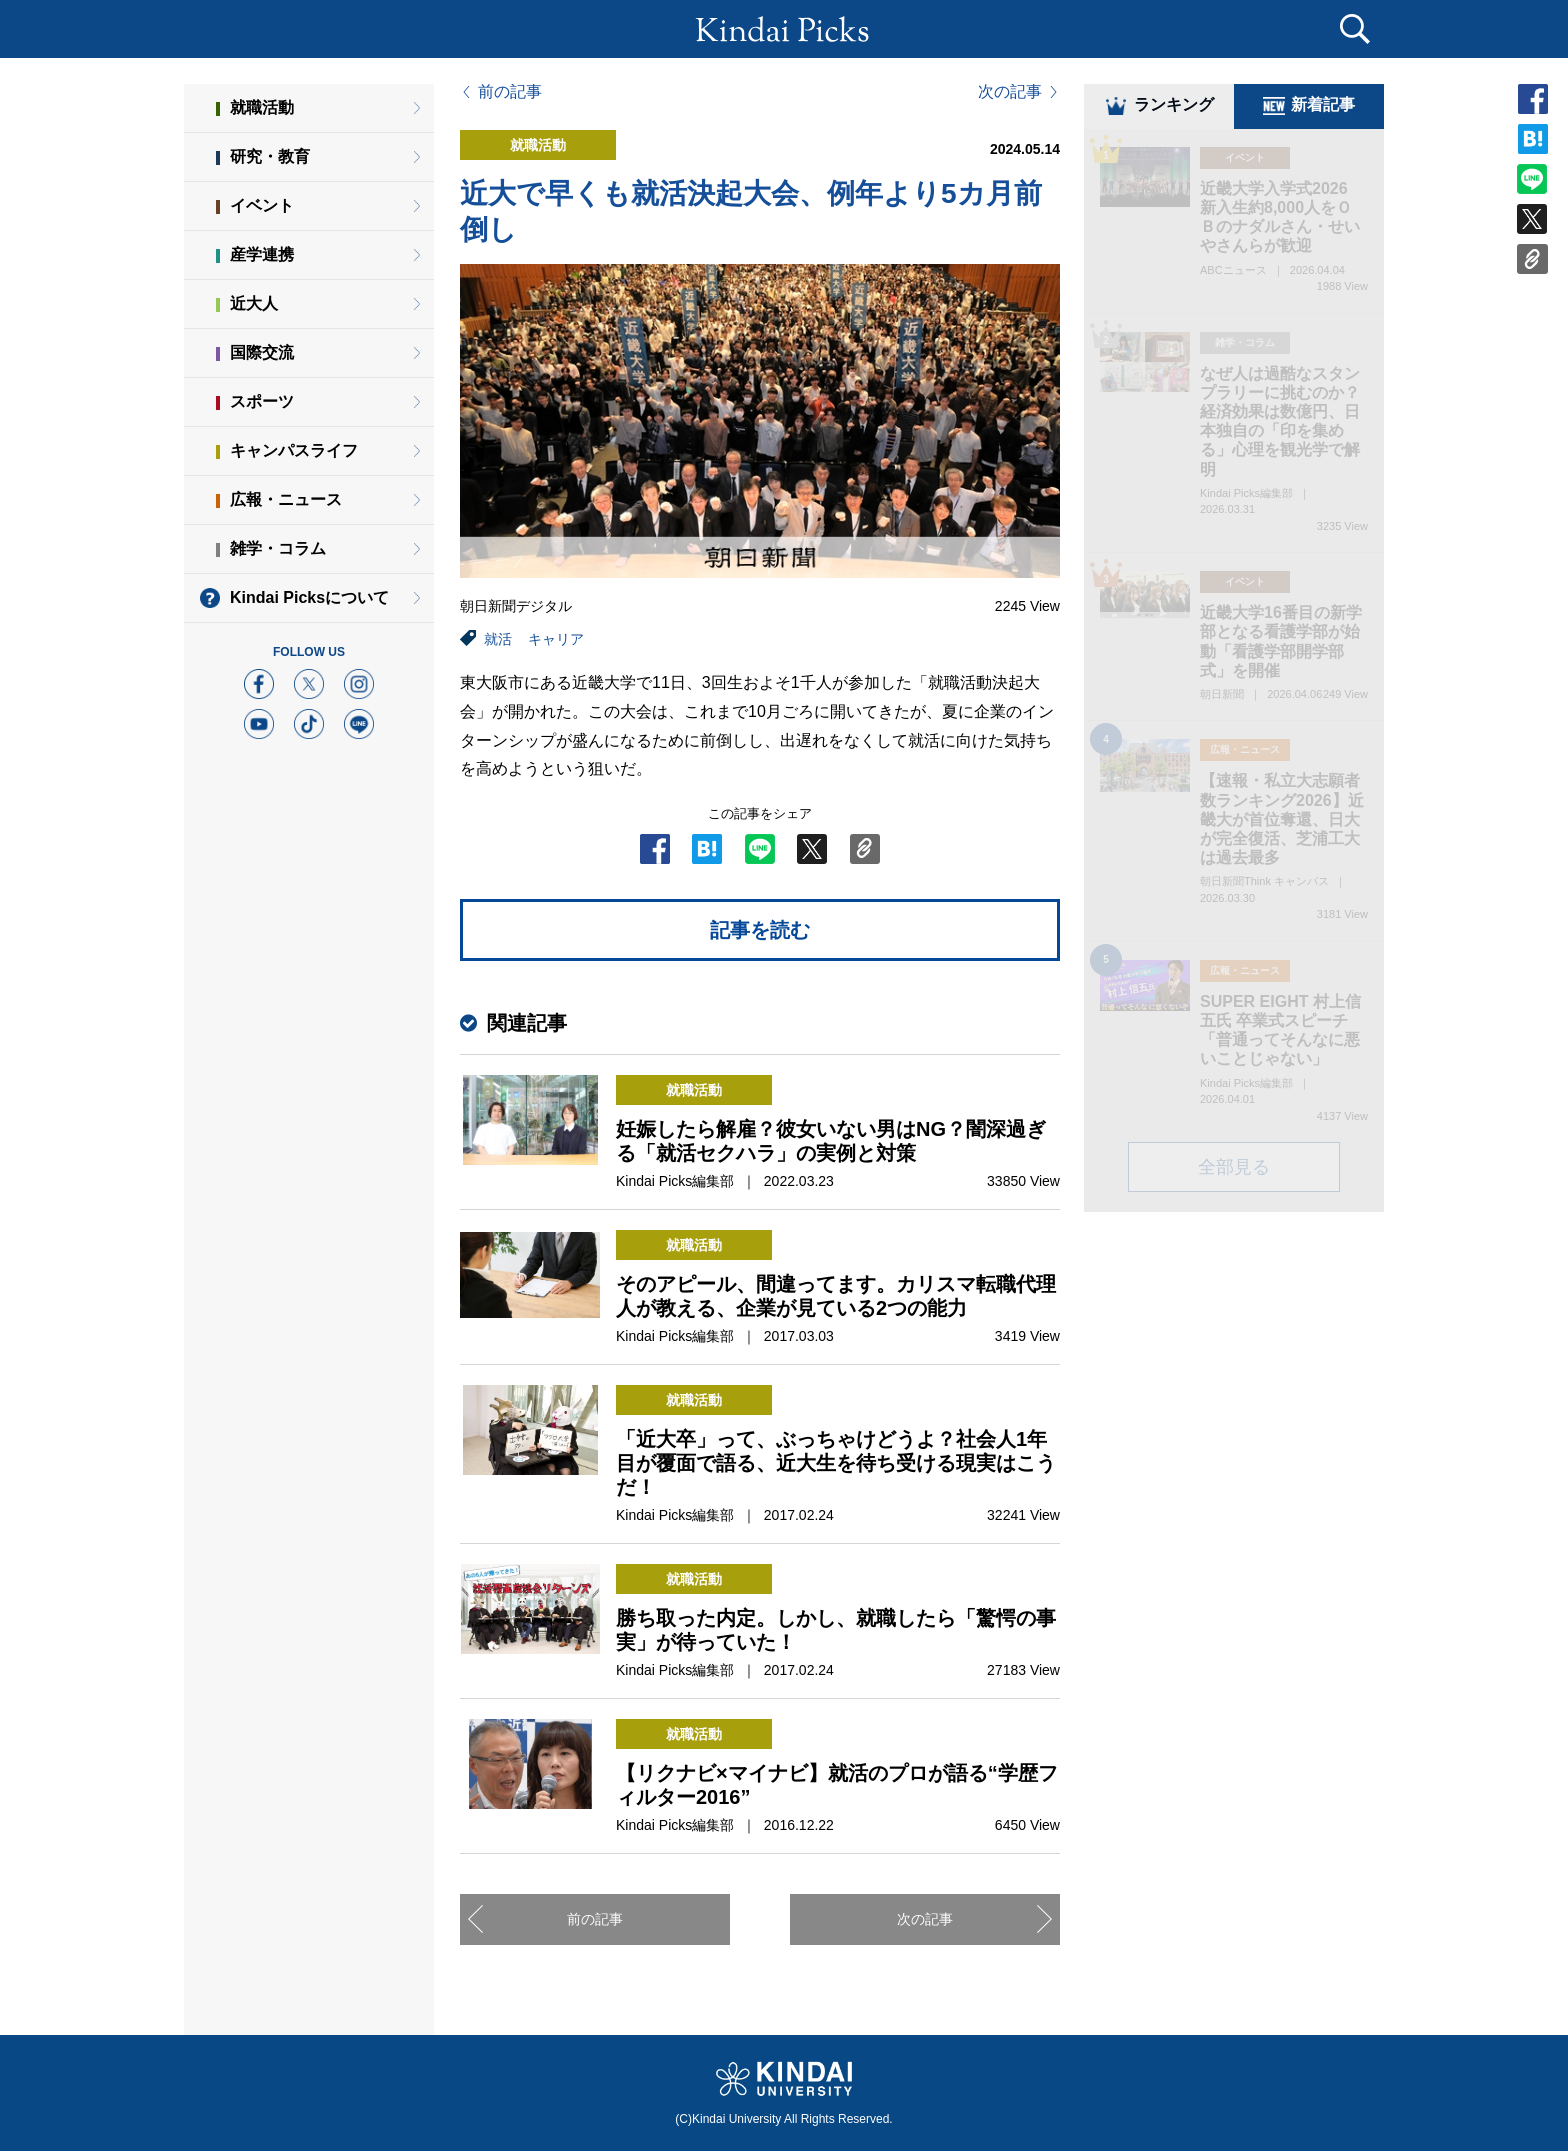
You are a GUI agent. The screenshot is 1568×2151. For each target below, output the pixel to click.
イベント (262, 205)
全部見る (1234, 1170)
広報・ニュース (286, 499)
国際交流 (262, 352)
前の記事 (510, 92)
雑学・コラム (278, 548)
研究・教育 (270, 156)
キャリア (556, 639)
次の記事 (1010, 92)
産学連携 (262, 254)
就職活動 (262, 107)
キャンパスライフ (294, 450)
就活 (498, 639)
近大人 (254, 303)
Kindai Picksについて (309, 597)
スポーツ (262, 401)
